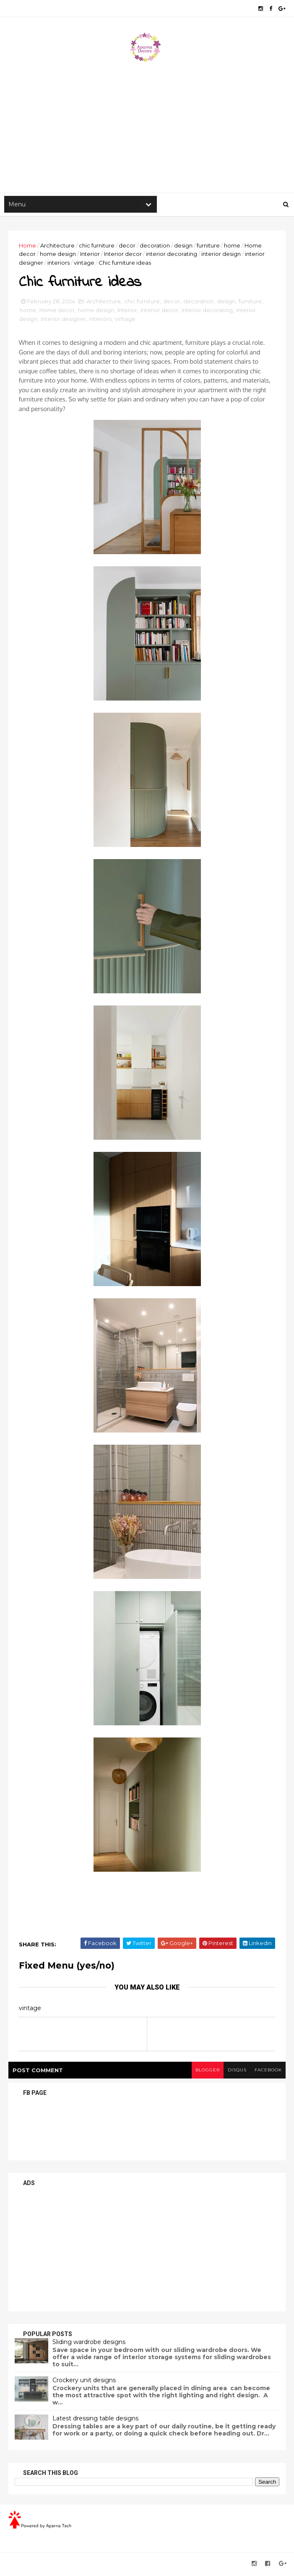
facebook (267, 2071)
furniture (208, 246)
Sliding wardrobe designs (88, 2343)
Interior (90, 255)
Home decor (57, 311)
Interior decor (123, 255)
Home (27, 246)
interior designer (63, 320)
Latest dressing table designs (95, 2420)
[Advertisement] (147, 126)
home (232, 246)
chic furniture (96, 246)
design (183, 246)
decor (127, 246)
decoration (155, 246)
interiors (58, 263)
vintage (84, 263)
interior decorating (171, 255)
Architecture (57, 246)
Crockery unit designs (84, 2382)
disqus (236, 2071)
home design (58, 255)
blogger (206, 2071)
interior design (221, 255)
